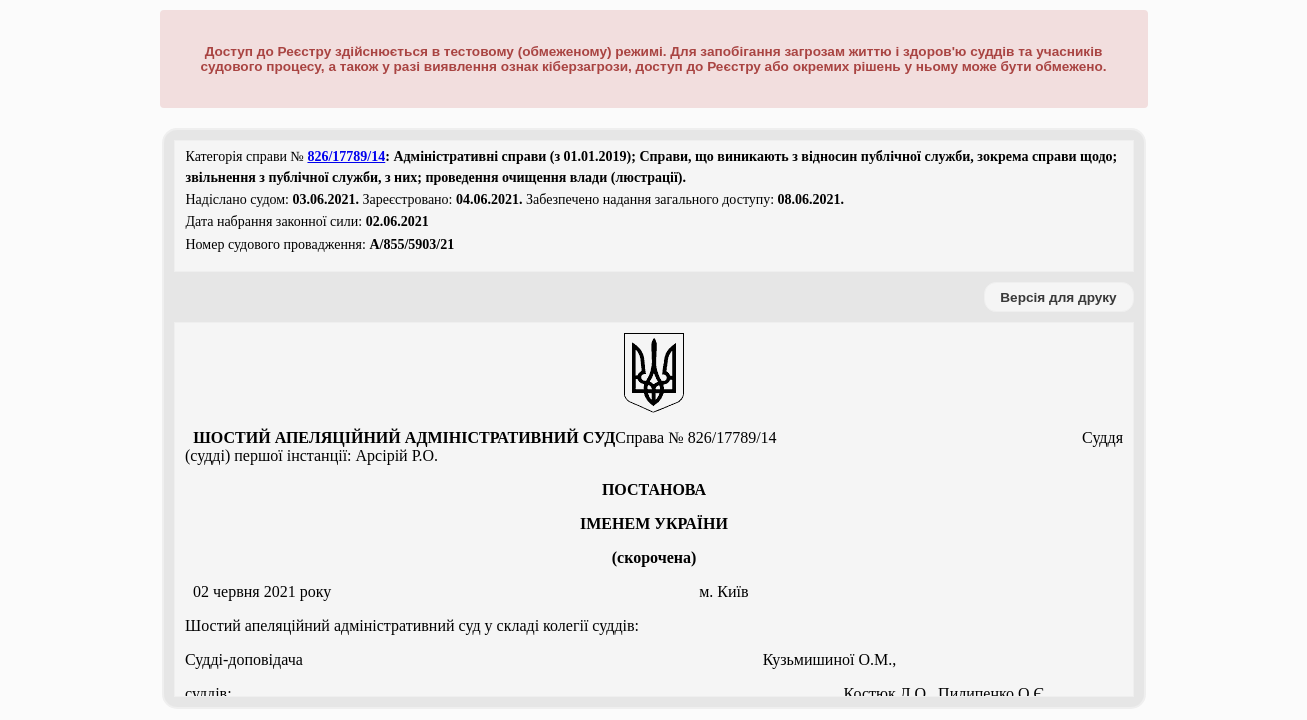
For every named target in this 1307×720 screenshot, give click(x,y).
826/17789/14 (346, 156)
